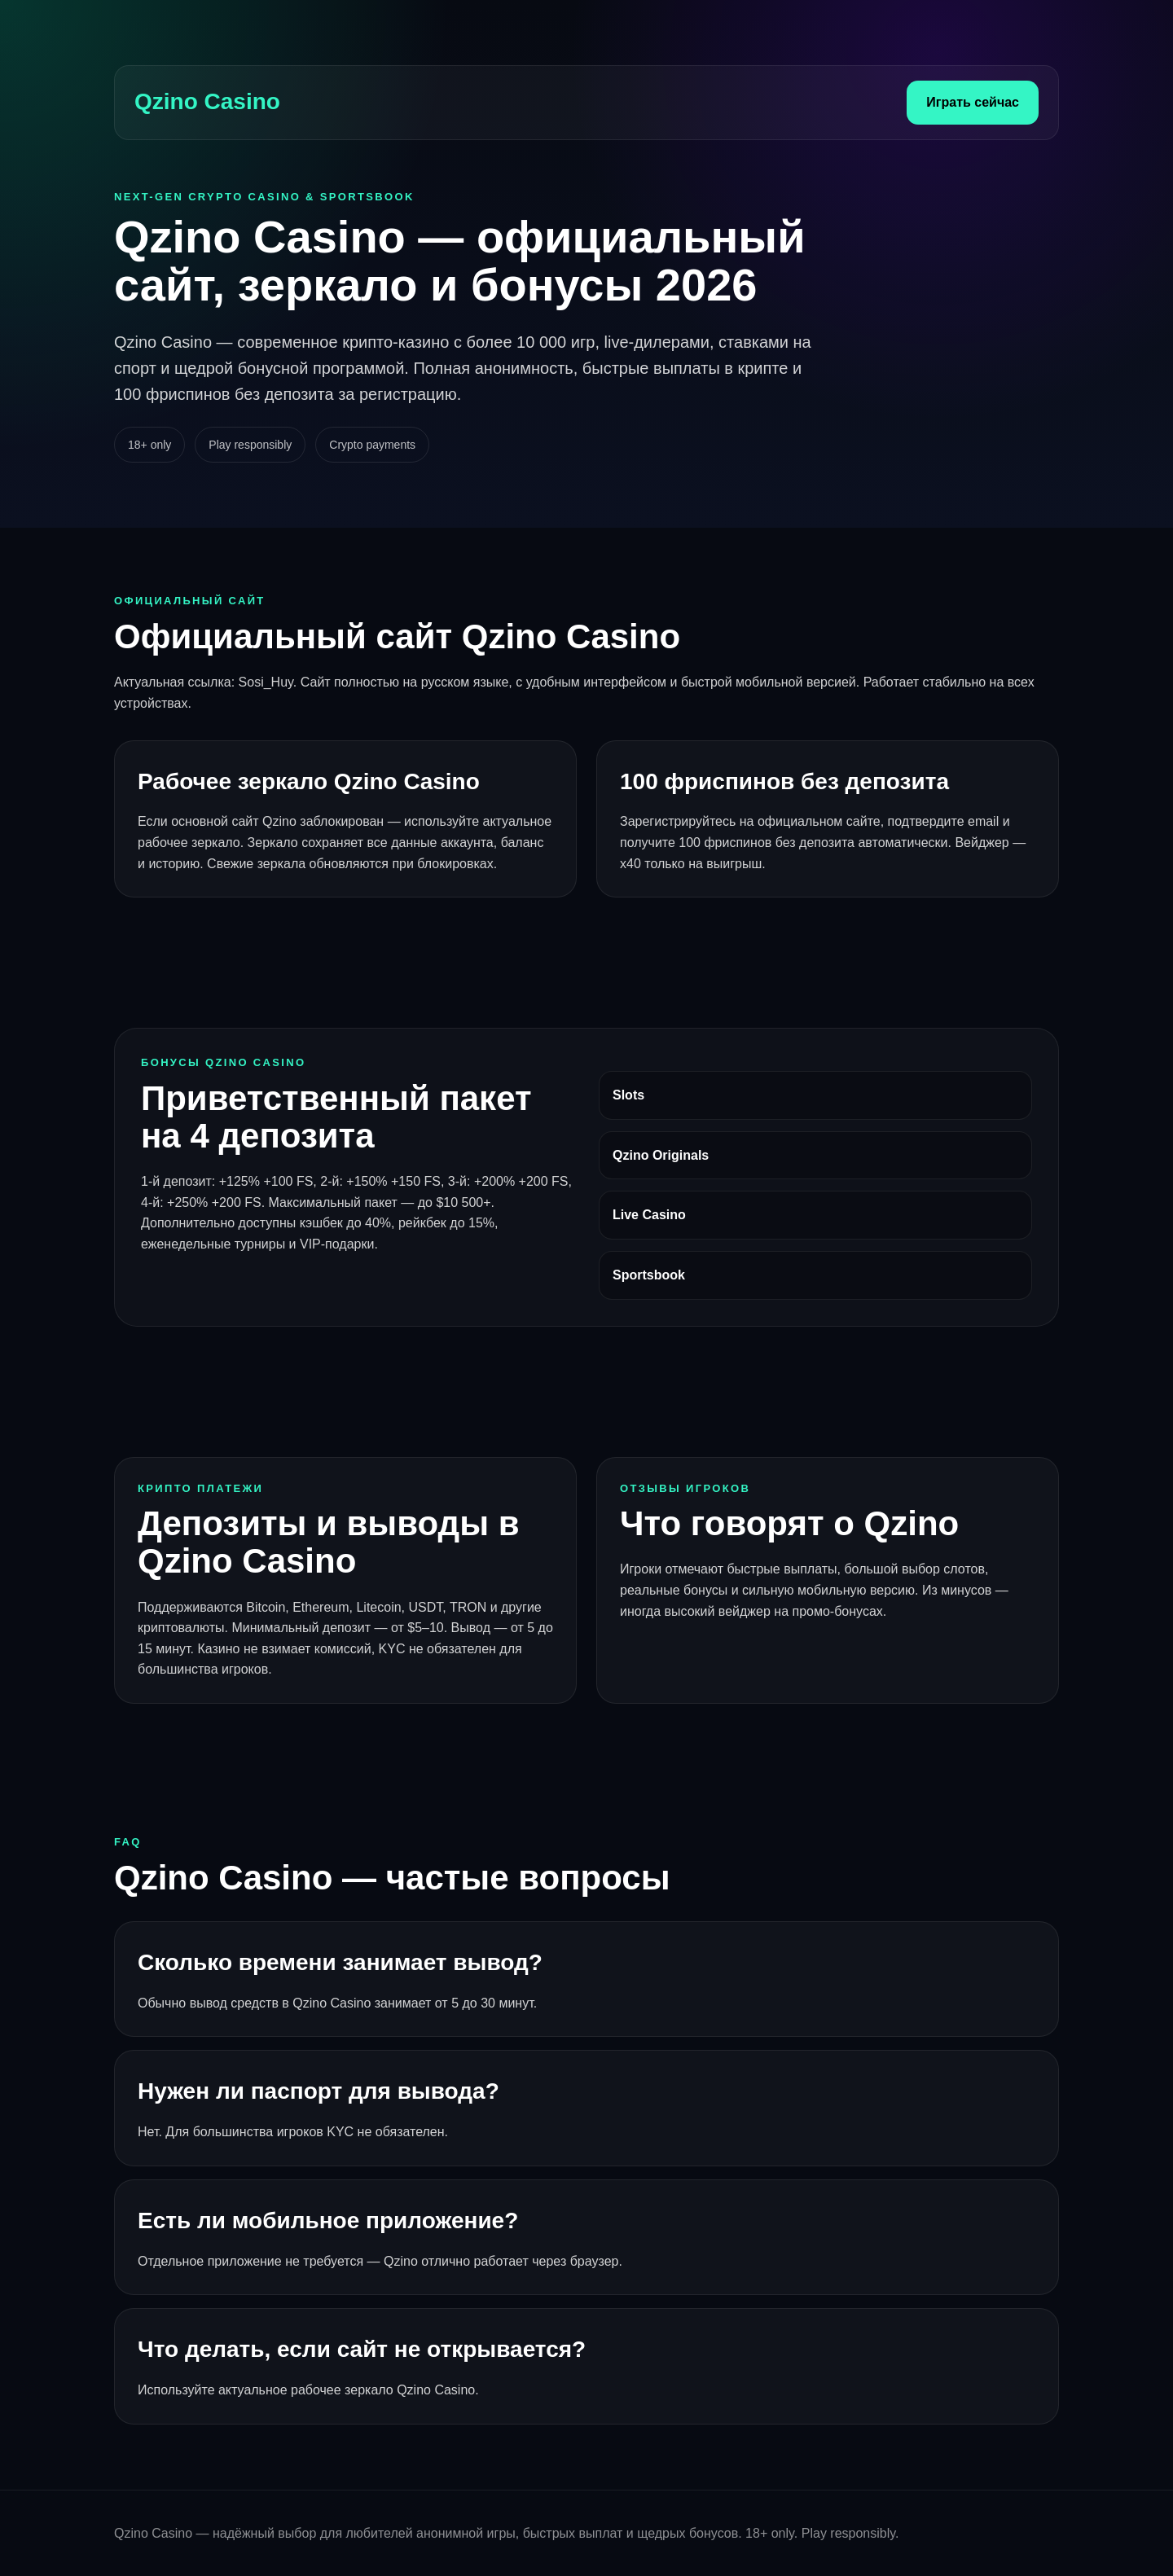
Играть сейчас (972, 102)
